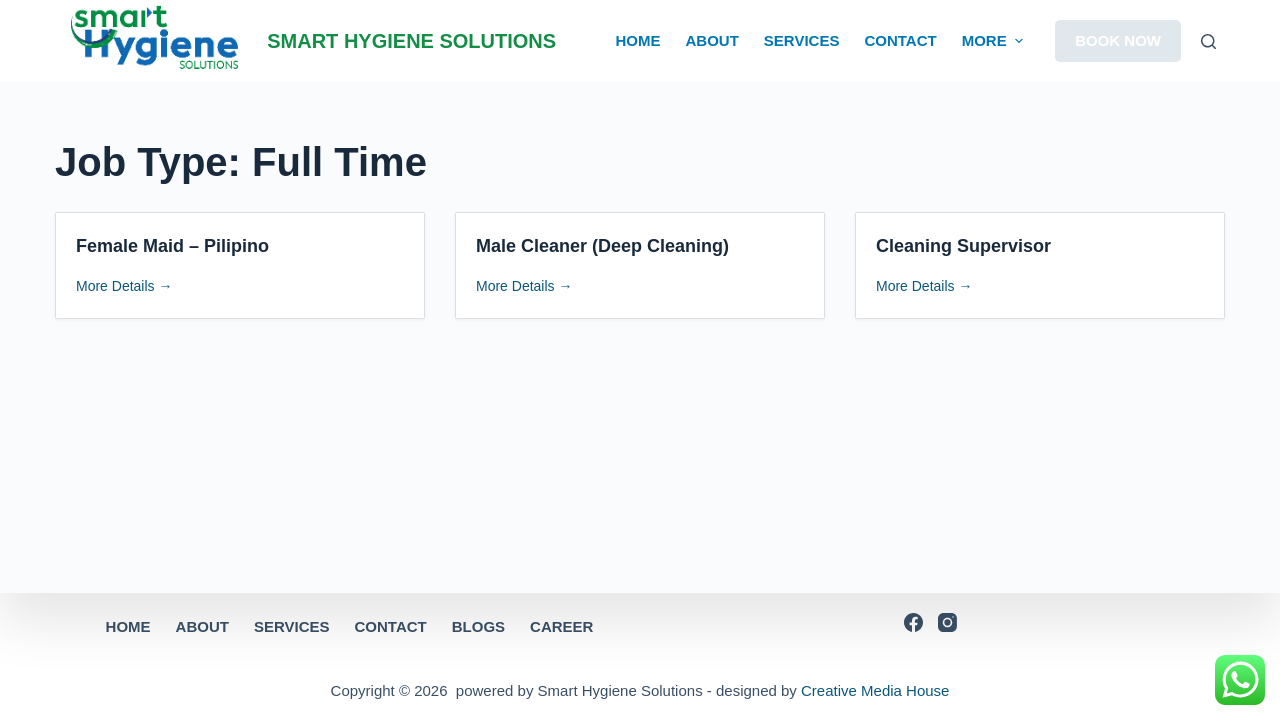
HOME (638, 40)
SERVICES (802, 40)
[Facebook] (913, 622)
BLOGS (478, 626)
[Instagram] (947, 622)
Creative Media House (875, 690)
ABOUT (712, 40)
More (995, 41)
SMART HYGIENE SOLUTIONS (411, 41)
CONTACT (900, 40)
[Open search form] (1208, 41)
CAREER (561, 626)
